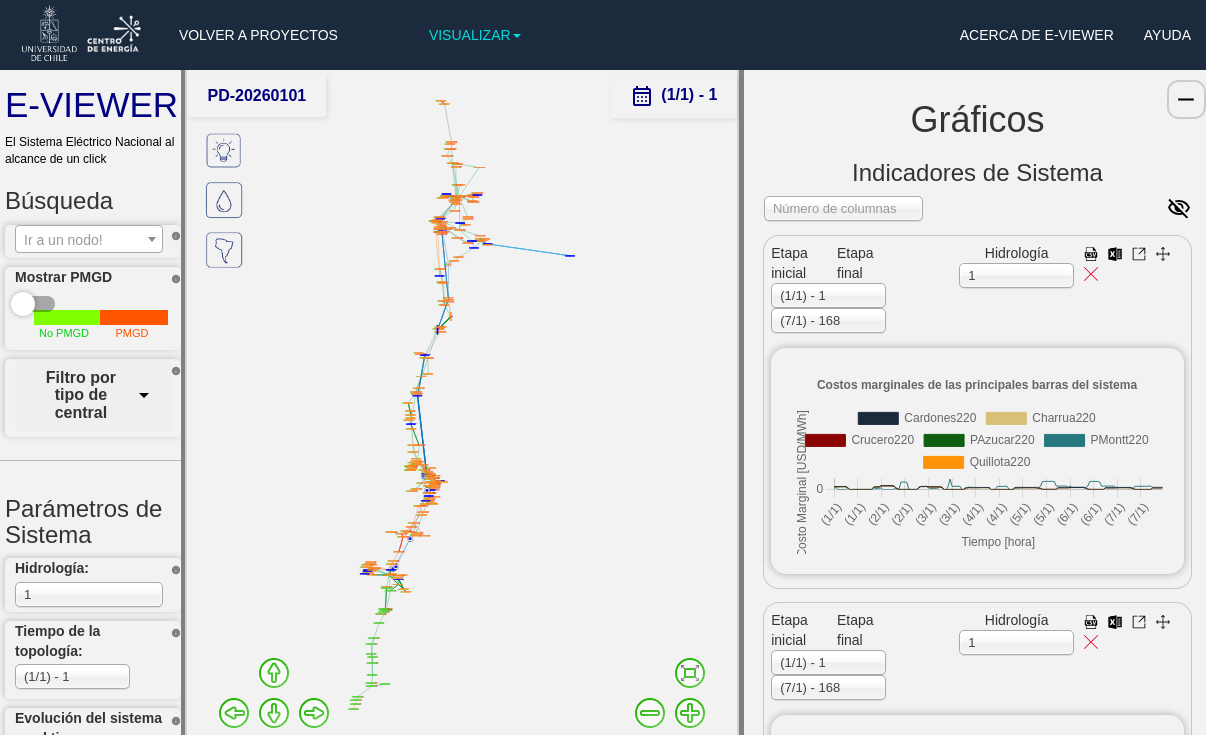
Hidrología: (52, 568)
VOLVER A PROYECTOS (258, 35)
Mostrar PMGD (63, 277)
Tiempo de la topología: (57, 641)
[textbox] (89, 240)
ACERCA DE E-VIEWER (1037, 35)
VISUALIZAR (475, 35)
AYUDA (1167, 35)
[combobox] (89, 239)
